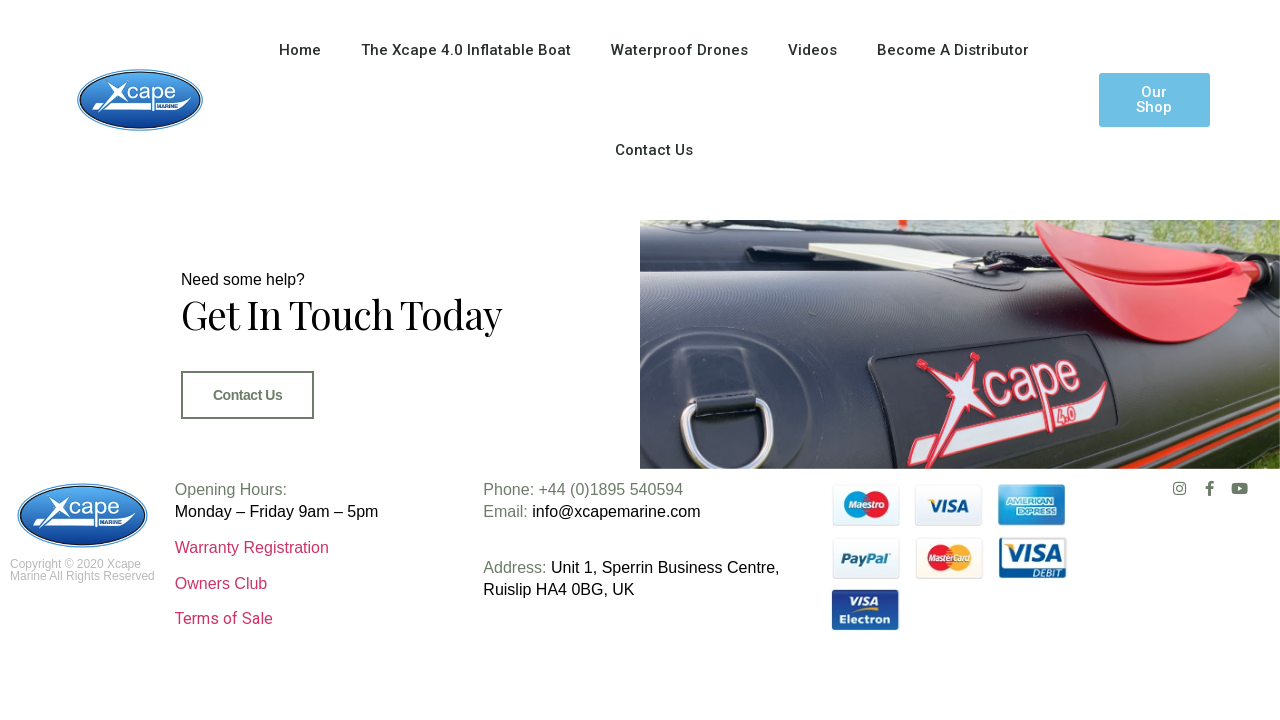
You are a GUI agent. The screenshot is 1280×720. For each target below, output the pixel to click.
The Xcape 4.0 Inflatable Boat (466, 50)
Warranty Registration (252, 586)
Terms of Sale (224, 657)
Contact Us (654, 150)
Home (300, 50)
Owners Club (221, 623)
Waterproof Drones (679, 50)
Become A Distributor (953, 50)
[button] (1154, 100)
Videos (812, 50)
